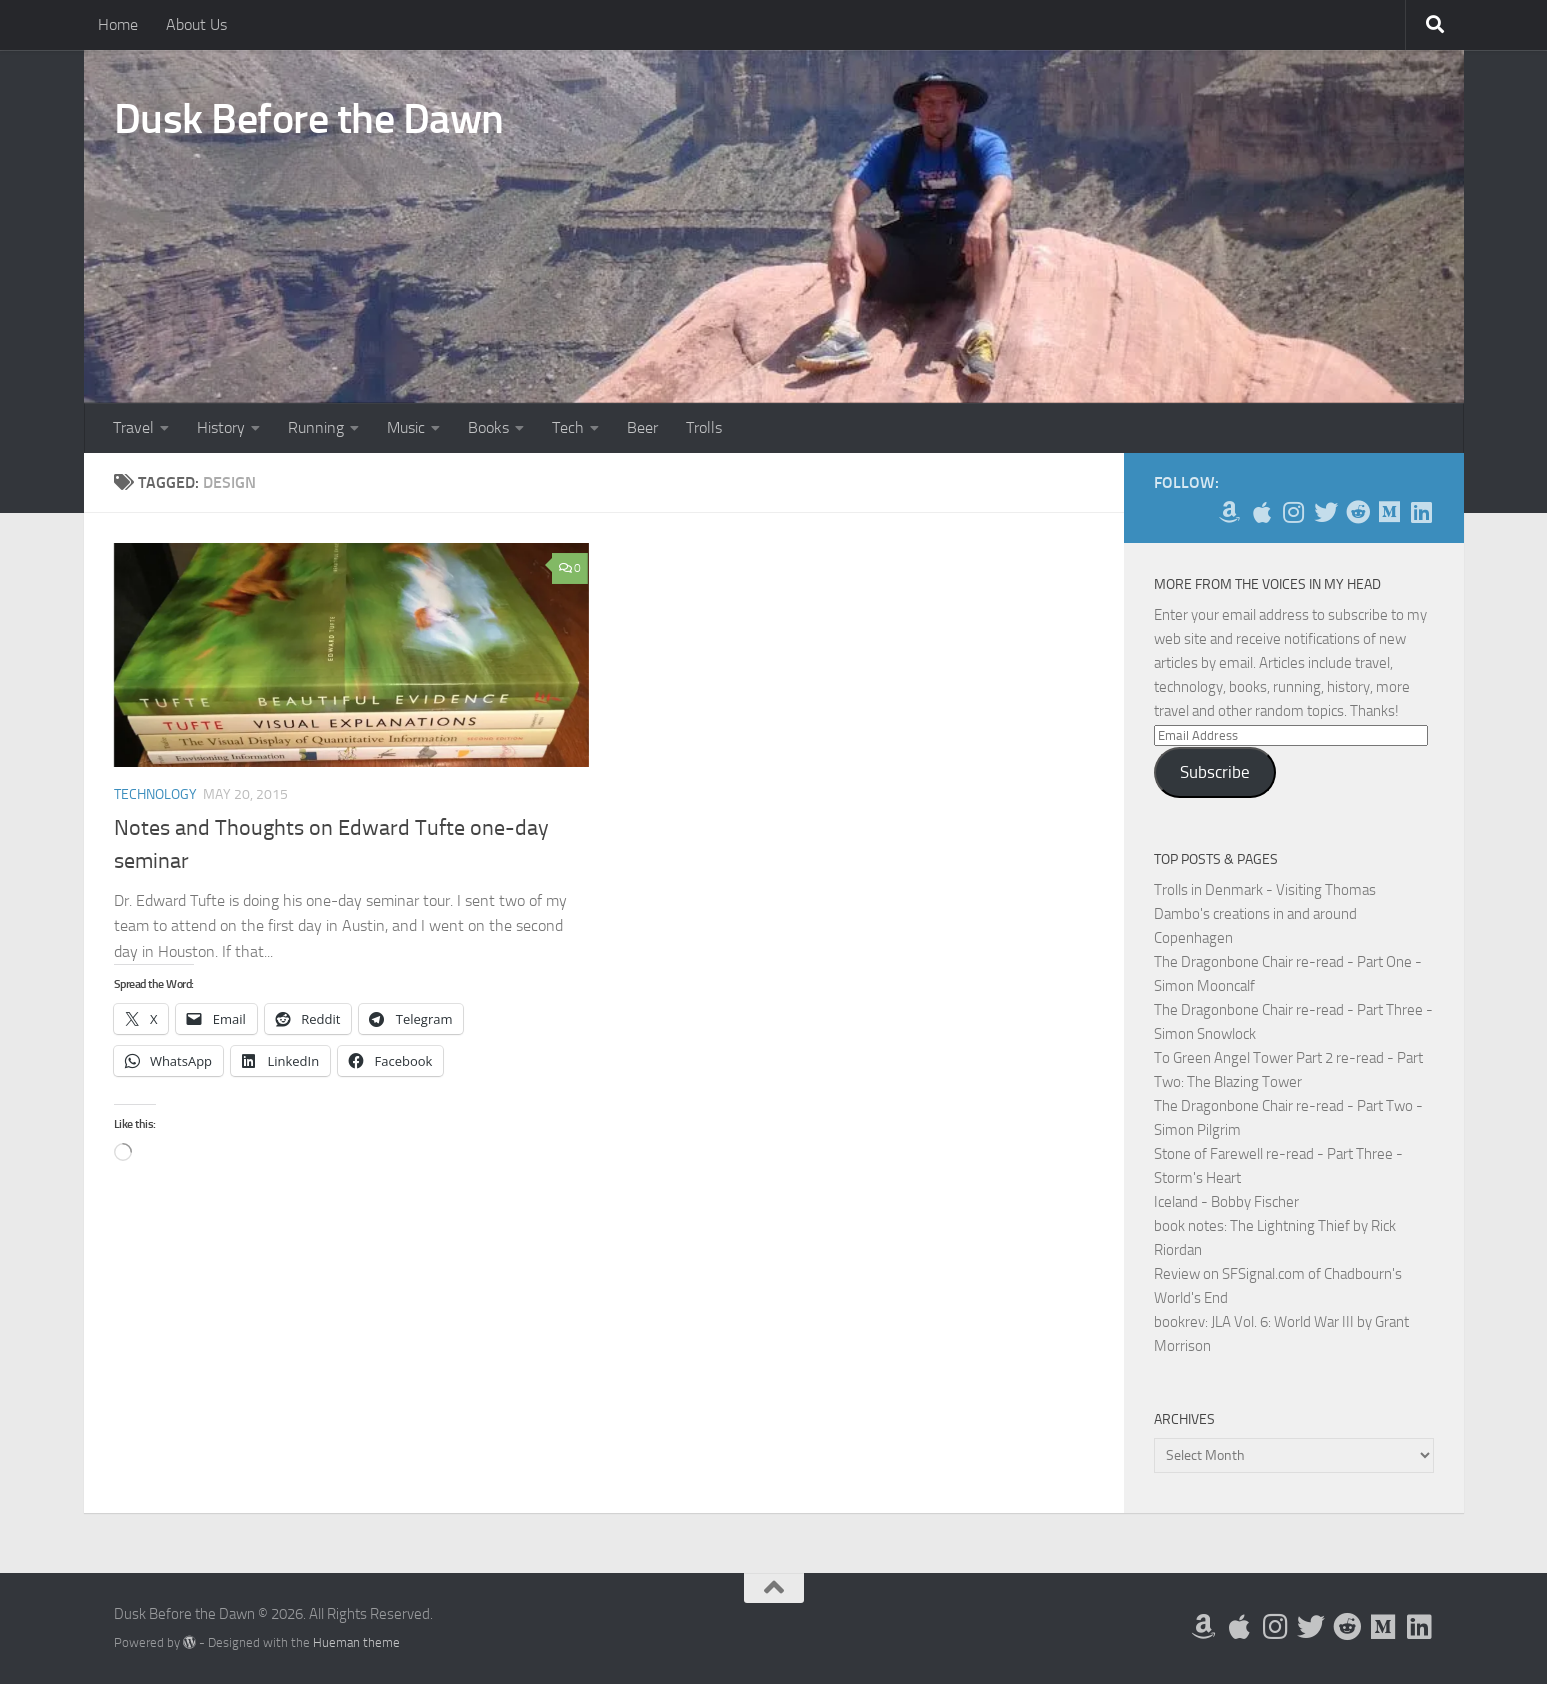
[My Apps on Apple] (1262, 512)
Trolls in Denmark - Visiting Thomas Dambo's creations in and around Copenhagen (1265, 914)
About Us (196, 24)
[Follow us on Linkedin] (1422, 512)
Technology (155, 794)
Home (118, 24)
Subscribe (1215, 772)
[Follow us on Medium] (1390, 512)
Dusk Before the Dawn (309, 119)
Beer (642, 427)
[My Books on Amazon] (1230, 512)
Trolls (704, 427)
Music (406, 427)
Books (488, 427)
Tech (568, 427)
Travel (133, 427)
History (221, 427)
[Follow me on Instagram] (1294, 512)
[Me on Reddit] (1358, 512)
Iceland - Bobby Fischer (1226, 1202)
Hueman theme (356, 1642)
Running (316, 427)
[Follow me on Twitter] (1326, 512)
